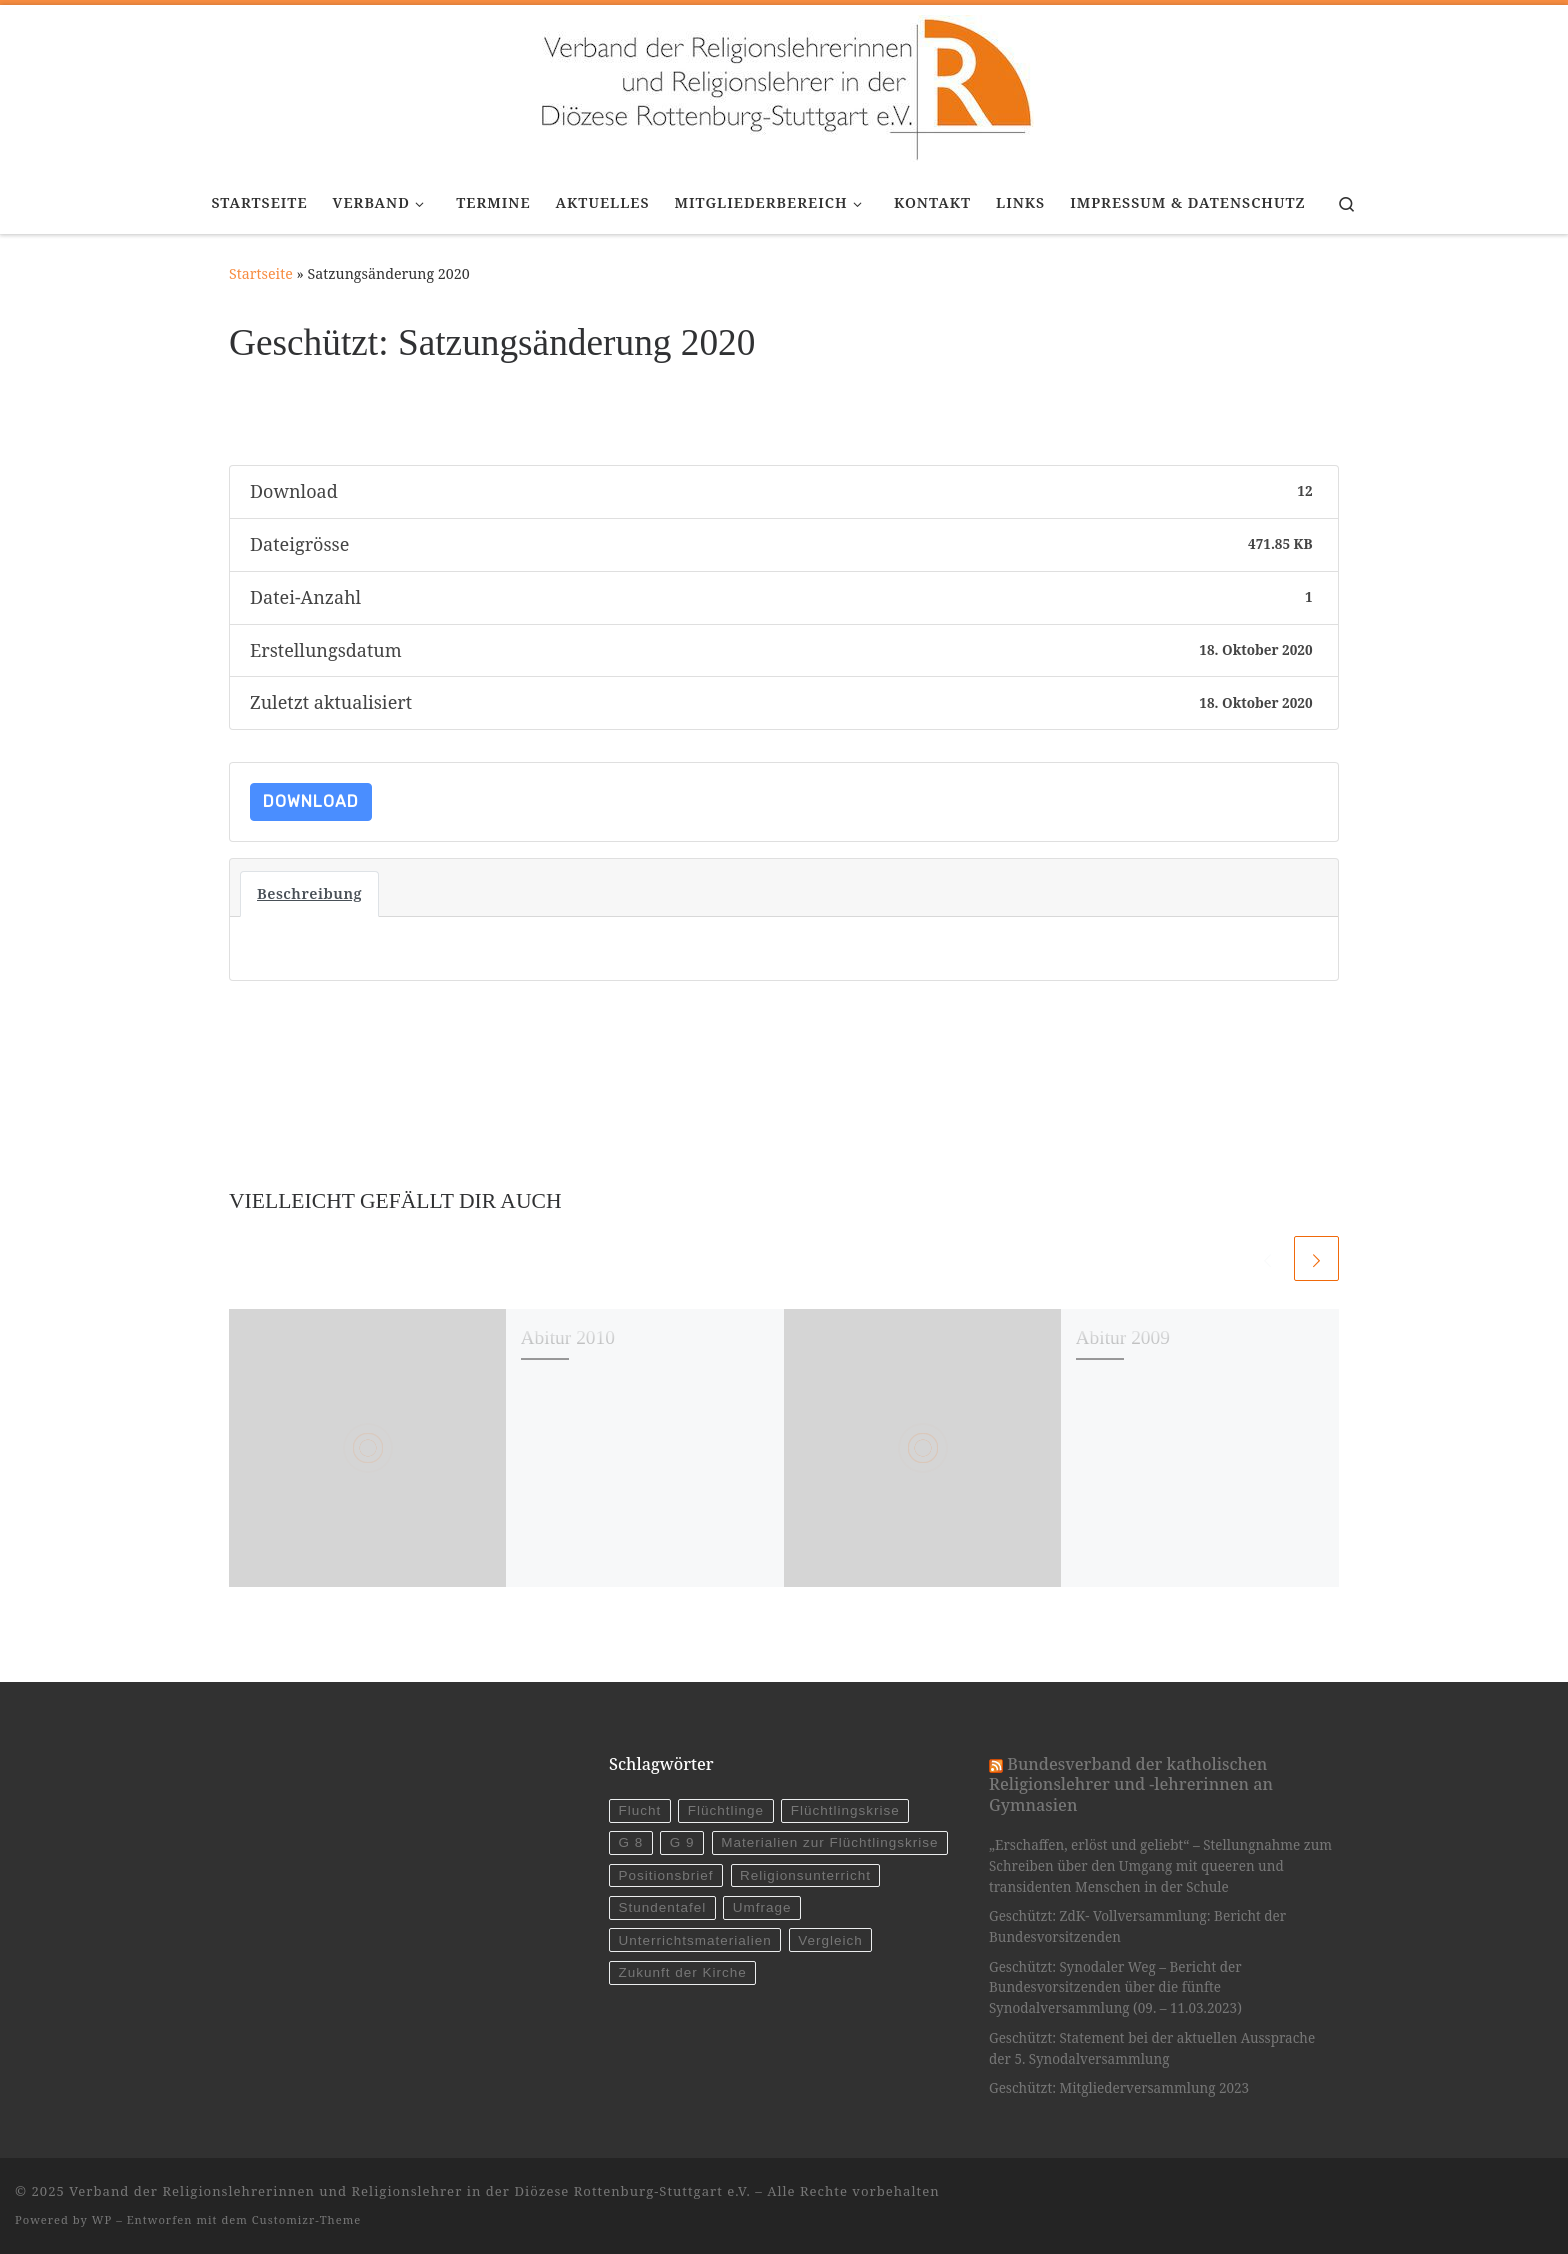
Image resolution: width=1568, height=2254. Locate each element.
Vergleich (830, 1940)
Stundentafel (662, 1907)
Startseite (261, 273)
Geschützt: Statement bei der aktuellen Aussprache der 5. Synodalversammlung (1152, 2048)
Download (311, 801)
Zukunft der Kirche (682, 1972)
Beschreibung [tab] (309, 893)
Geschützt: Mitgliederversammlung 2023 (1119, 2088)
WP (102, 2219)
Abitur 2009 (1123, 1337)
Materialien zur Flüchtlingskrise (829, 1842)
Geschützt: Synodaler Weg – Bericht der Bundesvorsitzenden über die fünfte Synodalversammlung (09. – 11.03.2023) (1115, 1988)
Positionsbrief (665, 1875)
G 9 (682, 1842)
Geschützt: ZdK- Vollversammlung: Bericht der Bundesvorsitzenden (1137, 1926)
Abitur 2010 (568, 1337)
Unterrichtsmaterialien (694, 1940)
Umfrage (762, 1907)
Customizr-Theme (307, 2219)
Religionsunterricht (805, 1875)
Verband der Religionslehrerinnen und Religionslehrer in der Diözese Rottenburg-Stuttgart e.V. (410, 2191)
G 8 (630, 1842)
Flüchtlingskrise (845, 1810)
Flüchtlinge (726, 1810)
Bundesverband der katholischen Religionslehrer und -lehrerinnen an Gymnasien (1131, 1784)
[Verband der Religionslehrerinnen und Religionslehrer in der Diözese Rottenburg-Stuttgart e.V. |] (784, 85)
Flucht (639, 1810)
